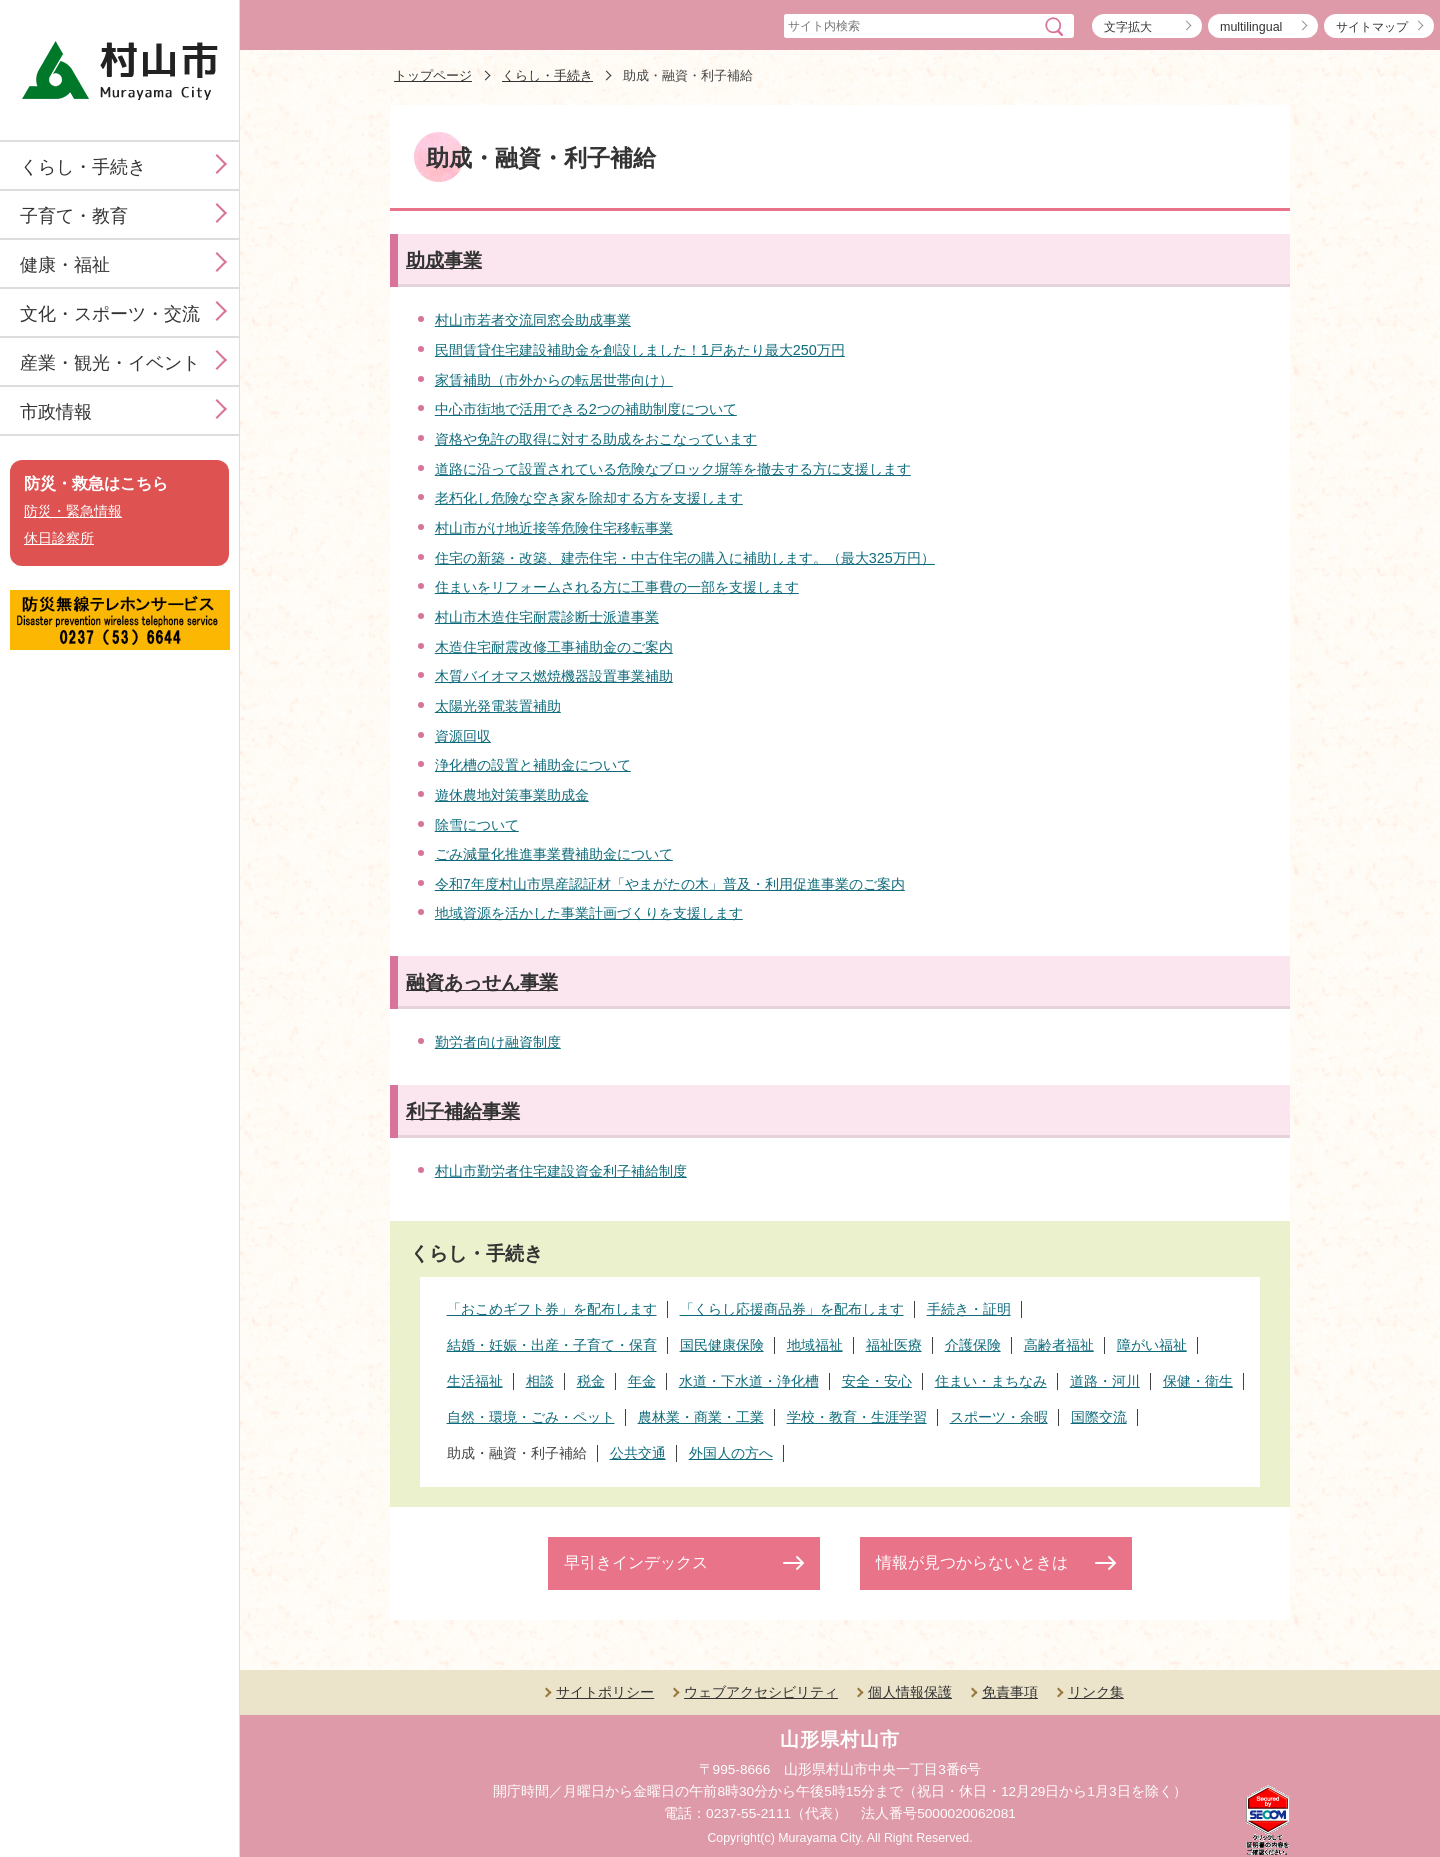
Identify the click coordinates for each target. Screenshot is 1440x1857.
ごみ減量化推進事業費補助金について (554, 854)
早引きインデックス (636, 1562)
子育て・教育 (74, 216)
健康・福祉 (65, 265)
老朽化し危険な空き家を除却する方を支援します (589, 498)
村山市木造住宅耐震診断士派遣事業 (547, 617)
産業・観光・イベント (110, 363)
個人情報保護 (910, 1692)
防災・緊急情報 (73, 511)
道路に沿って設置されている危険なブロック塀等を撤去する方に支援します (673, 469)
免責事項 (1010, 1692)
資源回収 (463, 736)
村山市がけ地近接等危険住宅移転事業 (554, 528)
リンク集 (1096, 1692)
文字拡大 (1128, 27)
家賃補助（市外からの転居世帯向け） (554, 380)
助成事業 (444, 260)
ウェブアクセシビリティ (761, 1692)
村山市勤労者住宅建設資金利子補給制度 (561, 1171)
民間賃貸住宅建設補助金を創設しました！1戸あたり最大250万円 (640, 350)
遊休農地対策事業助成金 (512, 795)
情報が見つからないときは (972, 1562)
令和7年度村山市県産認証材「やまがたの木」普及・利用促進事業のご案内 (670, 884)
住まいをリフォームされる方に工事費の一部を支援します (617, 587)
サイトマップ (1372, 27)
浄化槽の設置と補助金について (533, 765)
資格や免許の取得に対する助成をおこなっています (596, 439)
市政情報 (56, 412)
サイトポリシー (605, 1692)
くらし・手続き (83, 167)
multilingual (1251, 27)
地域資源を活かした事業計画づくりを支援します (589, 913)
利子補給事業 (463, 1111)
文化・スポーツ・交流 (110, 314)
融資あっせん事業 (482, 982)
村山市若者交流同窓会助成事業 (533, 320)
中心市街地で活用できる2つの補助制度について (586, 409)
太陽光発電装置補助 (498, 706)
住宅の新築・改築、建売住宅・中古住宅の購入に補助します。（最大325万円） (685, 558)
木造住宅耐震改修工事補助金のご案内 (554, 647)
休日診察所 (59, 538)
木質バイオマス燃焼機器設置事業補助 (554, 676)
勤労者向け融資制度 (498, 1042)
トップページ (433, 75)
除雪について (477, 825)
